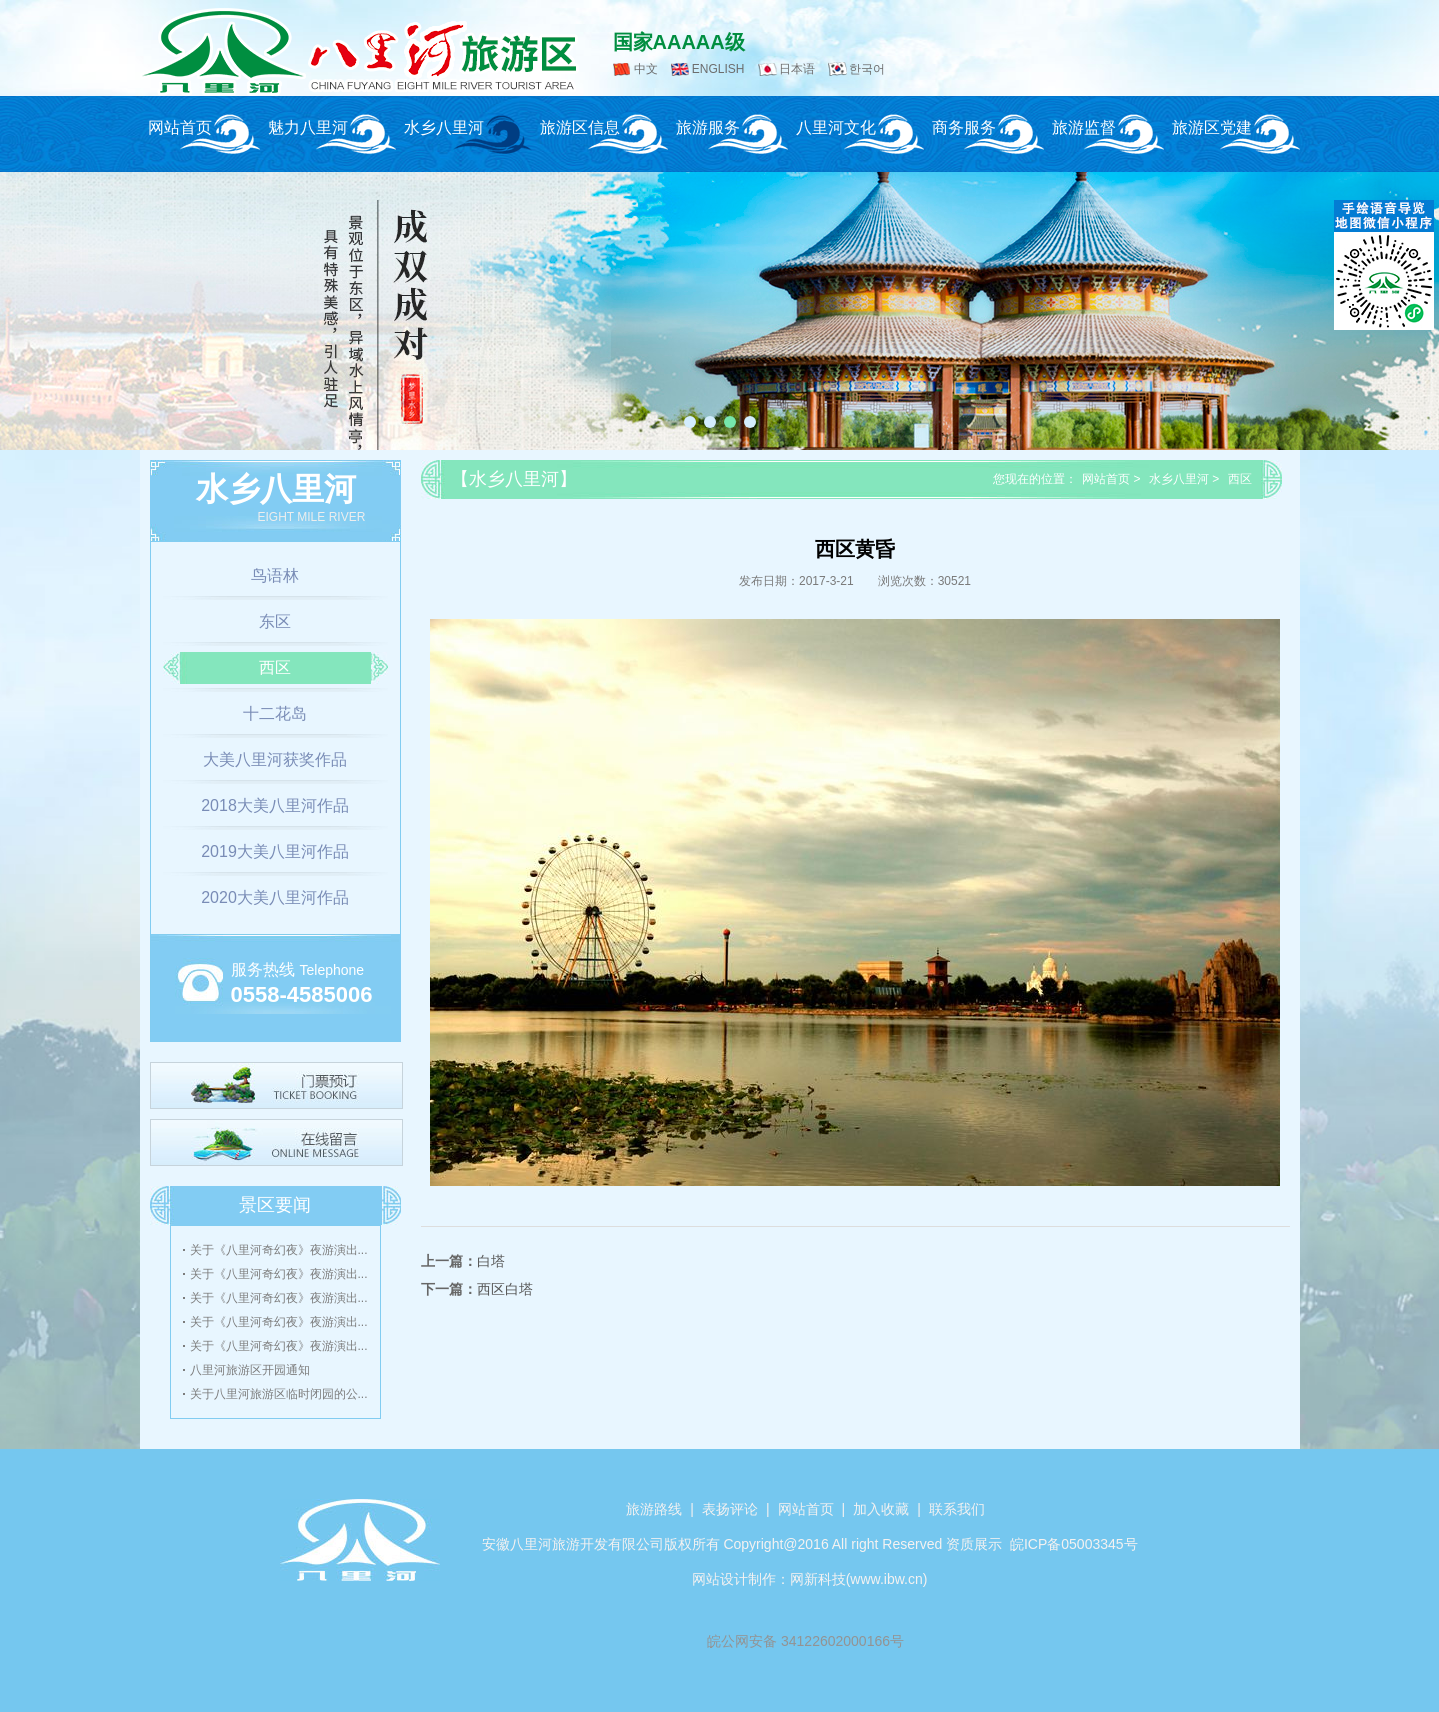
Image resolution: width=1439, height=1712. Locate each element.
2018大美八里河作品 (275, 805)
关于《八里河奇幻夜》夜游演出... (279, 1250)
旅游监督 (1084, 127)
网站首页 (180, 127)
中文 (646, 69)
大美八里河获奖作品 (275, 759)
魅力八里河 (308, 127)
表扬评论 (730, 1509)
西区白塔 (505, 1289)
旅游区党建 (1212, 127)
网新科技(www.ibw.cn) (859, 1579)
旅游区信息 (580, 127)
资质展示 (974, 1544)
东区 (275, 621)
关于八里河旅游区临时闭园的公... (279, 1394)
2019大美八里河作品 (275, 851)
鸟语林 (275, 575)
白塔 (491, 1261)
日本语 (797, 69)
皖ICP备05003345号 (1074, 1544)
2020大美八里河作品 (275, 897)
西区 (275, 667)
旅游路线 (654, 1509)
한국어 (867, 69)
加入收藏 (881, 1509)
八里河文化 (836, 127)
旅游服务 (708, 127)
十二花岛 (275, 713)
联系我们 (957, 1509)
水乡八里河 (444, 127)
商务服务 (964, 127)
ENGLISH (718, 69)
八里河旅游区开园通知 (250, 1370)
